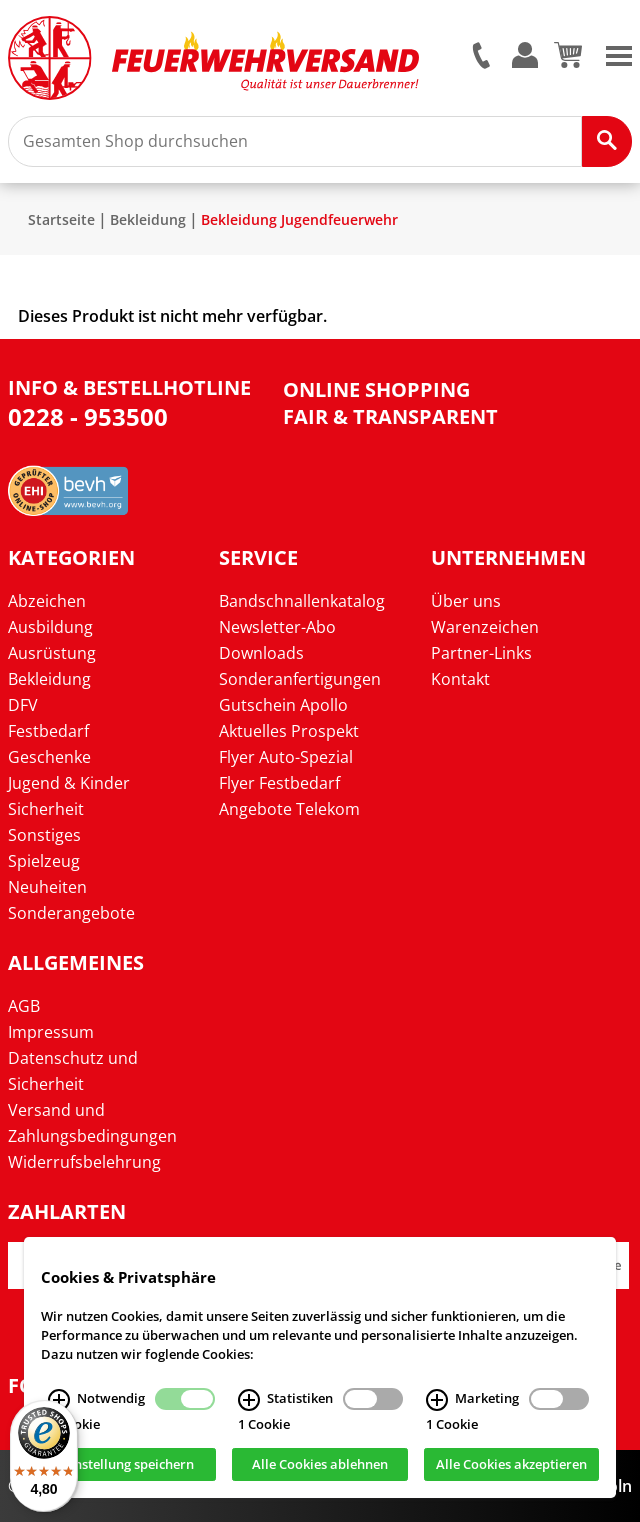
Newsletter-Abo (277, 627)
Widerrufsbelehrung (84, 1162)
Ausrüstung (52, 653)
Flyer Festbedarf (279, 783)
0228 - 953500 (88, 416)
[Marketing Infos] (437, 1401)
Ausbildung (50, 627)
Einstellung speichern (128, 1466)
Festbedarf (48, 731)
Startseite (61, 219)
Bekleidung (148, 219)
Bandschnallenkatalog (302, 601)
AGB (24, 1006)
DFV (23, 705)
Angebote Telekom (289, 809)
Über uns (466, 601)
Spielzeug (44, 861)
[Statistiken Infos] (249, 1401)
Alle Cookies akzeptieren (511, 1466)
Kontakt (460, 679)
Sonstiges (44, 835)
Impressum (51, 1032)
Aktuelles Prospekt (289, 731)
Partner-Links (481, 653)
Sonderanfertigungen (300, 679)
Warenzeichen (485, 627)
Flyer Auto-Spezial (286, 757)
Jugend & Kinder (69, 783)
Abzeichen (47, 601)
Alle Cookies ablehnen (320, 1466)
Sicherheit (46, 809)
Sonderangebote (71, 913)
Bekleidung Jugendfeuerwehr (299, 219)
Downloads (261, 653)
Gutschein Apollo (283, 705)
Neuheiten (47, 887)
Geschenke (49, 757)
